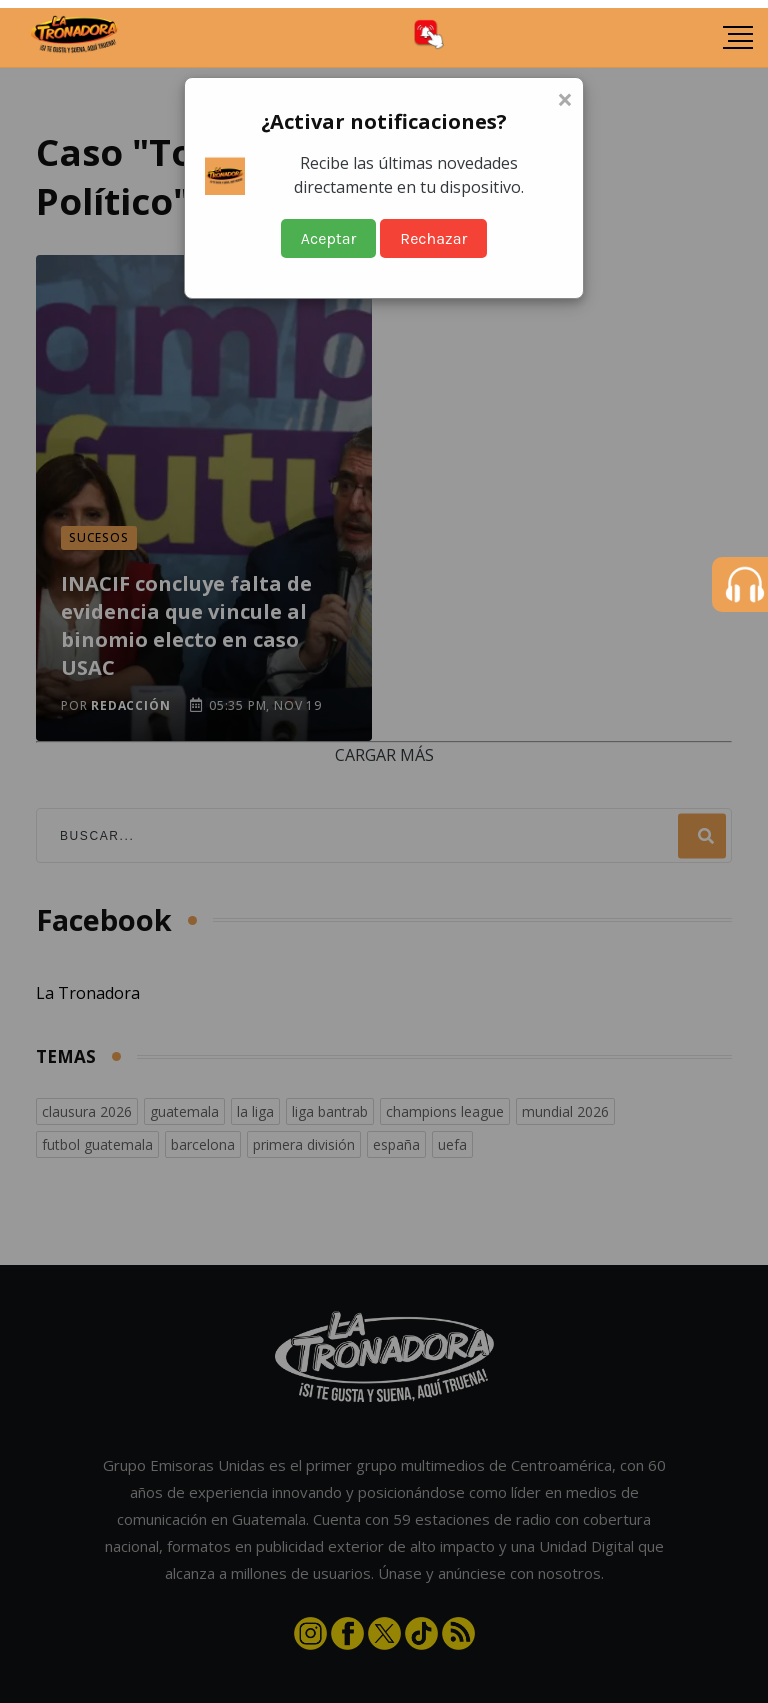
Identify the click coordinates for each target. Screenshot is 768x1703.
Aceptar (329, 238)
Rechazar (433, 238)
